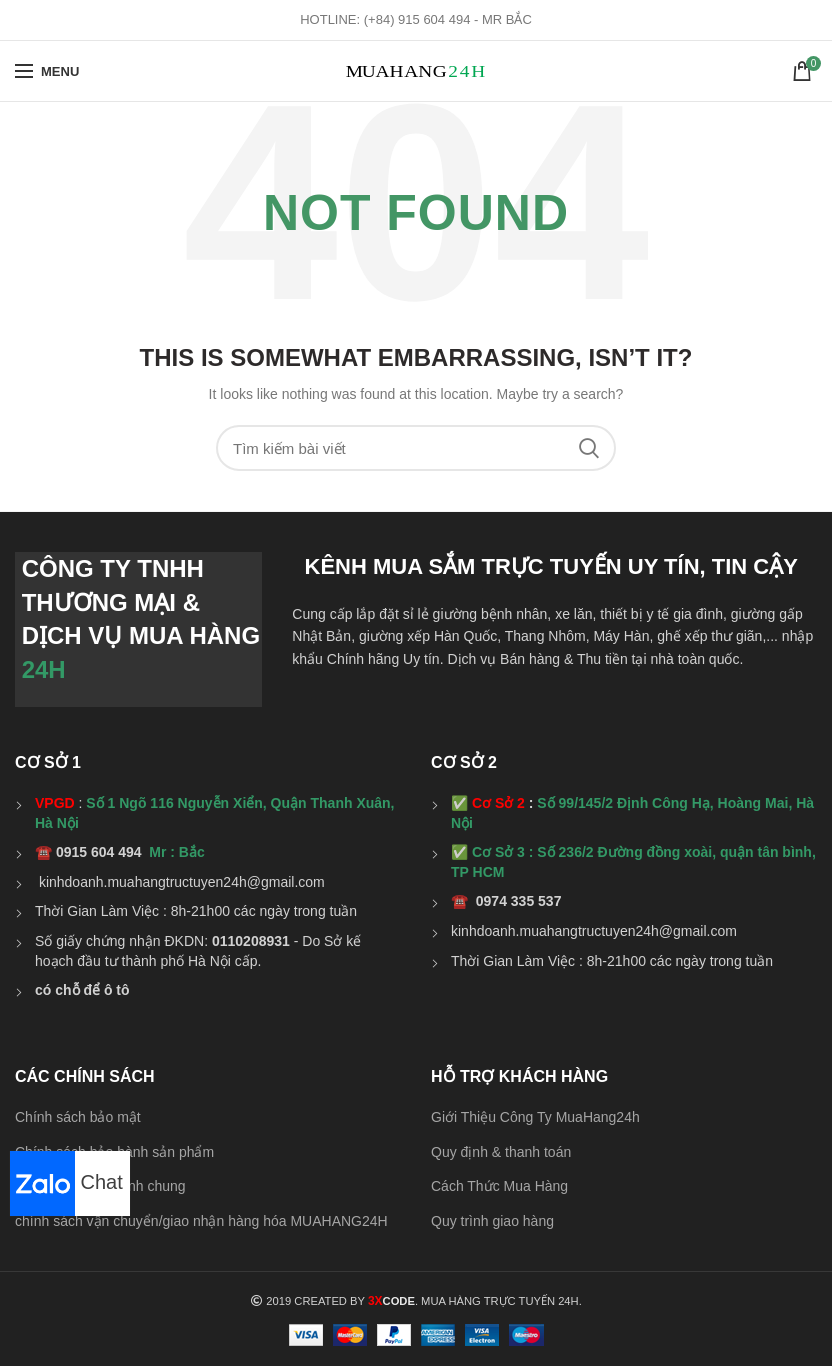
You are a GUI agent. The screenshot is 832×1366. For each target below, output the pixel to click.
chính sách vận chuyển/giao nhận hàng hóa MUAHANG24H (201, 1221)
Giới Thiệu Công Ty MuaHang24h (535, 1117)
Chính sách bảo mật (78, 1117)
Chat (66, 1182)
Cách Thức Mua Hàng (499, 1186)
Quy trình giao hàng (492, 1221)
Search (589, 448)
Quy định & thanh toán (501, 1152)
